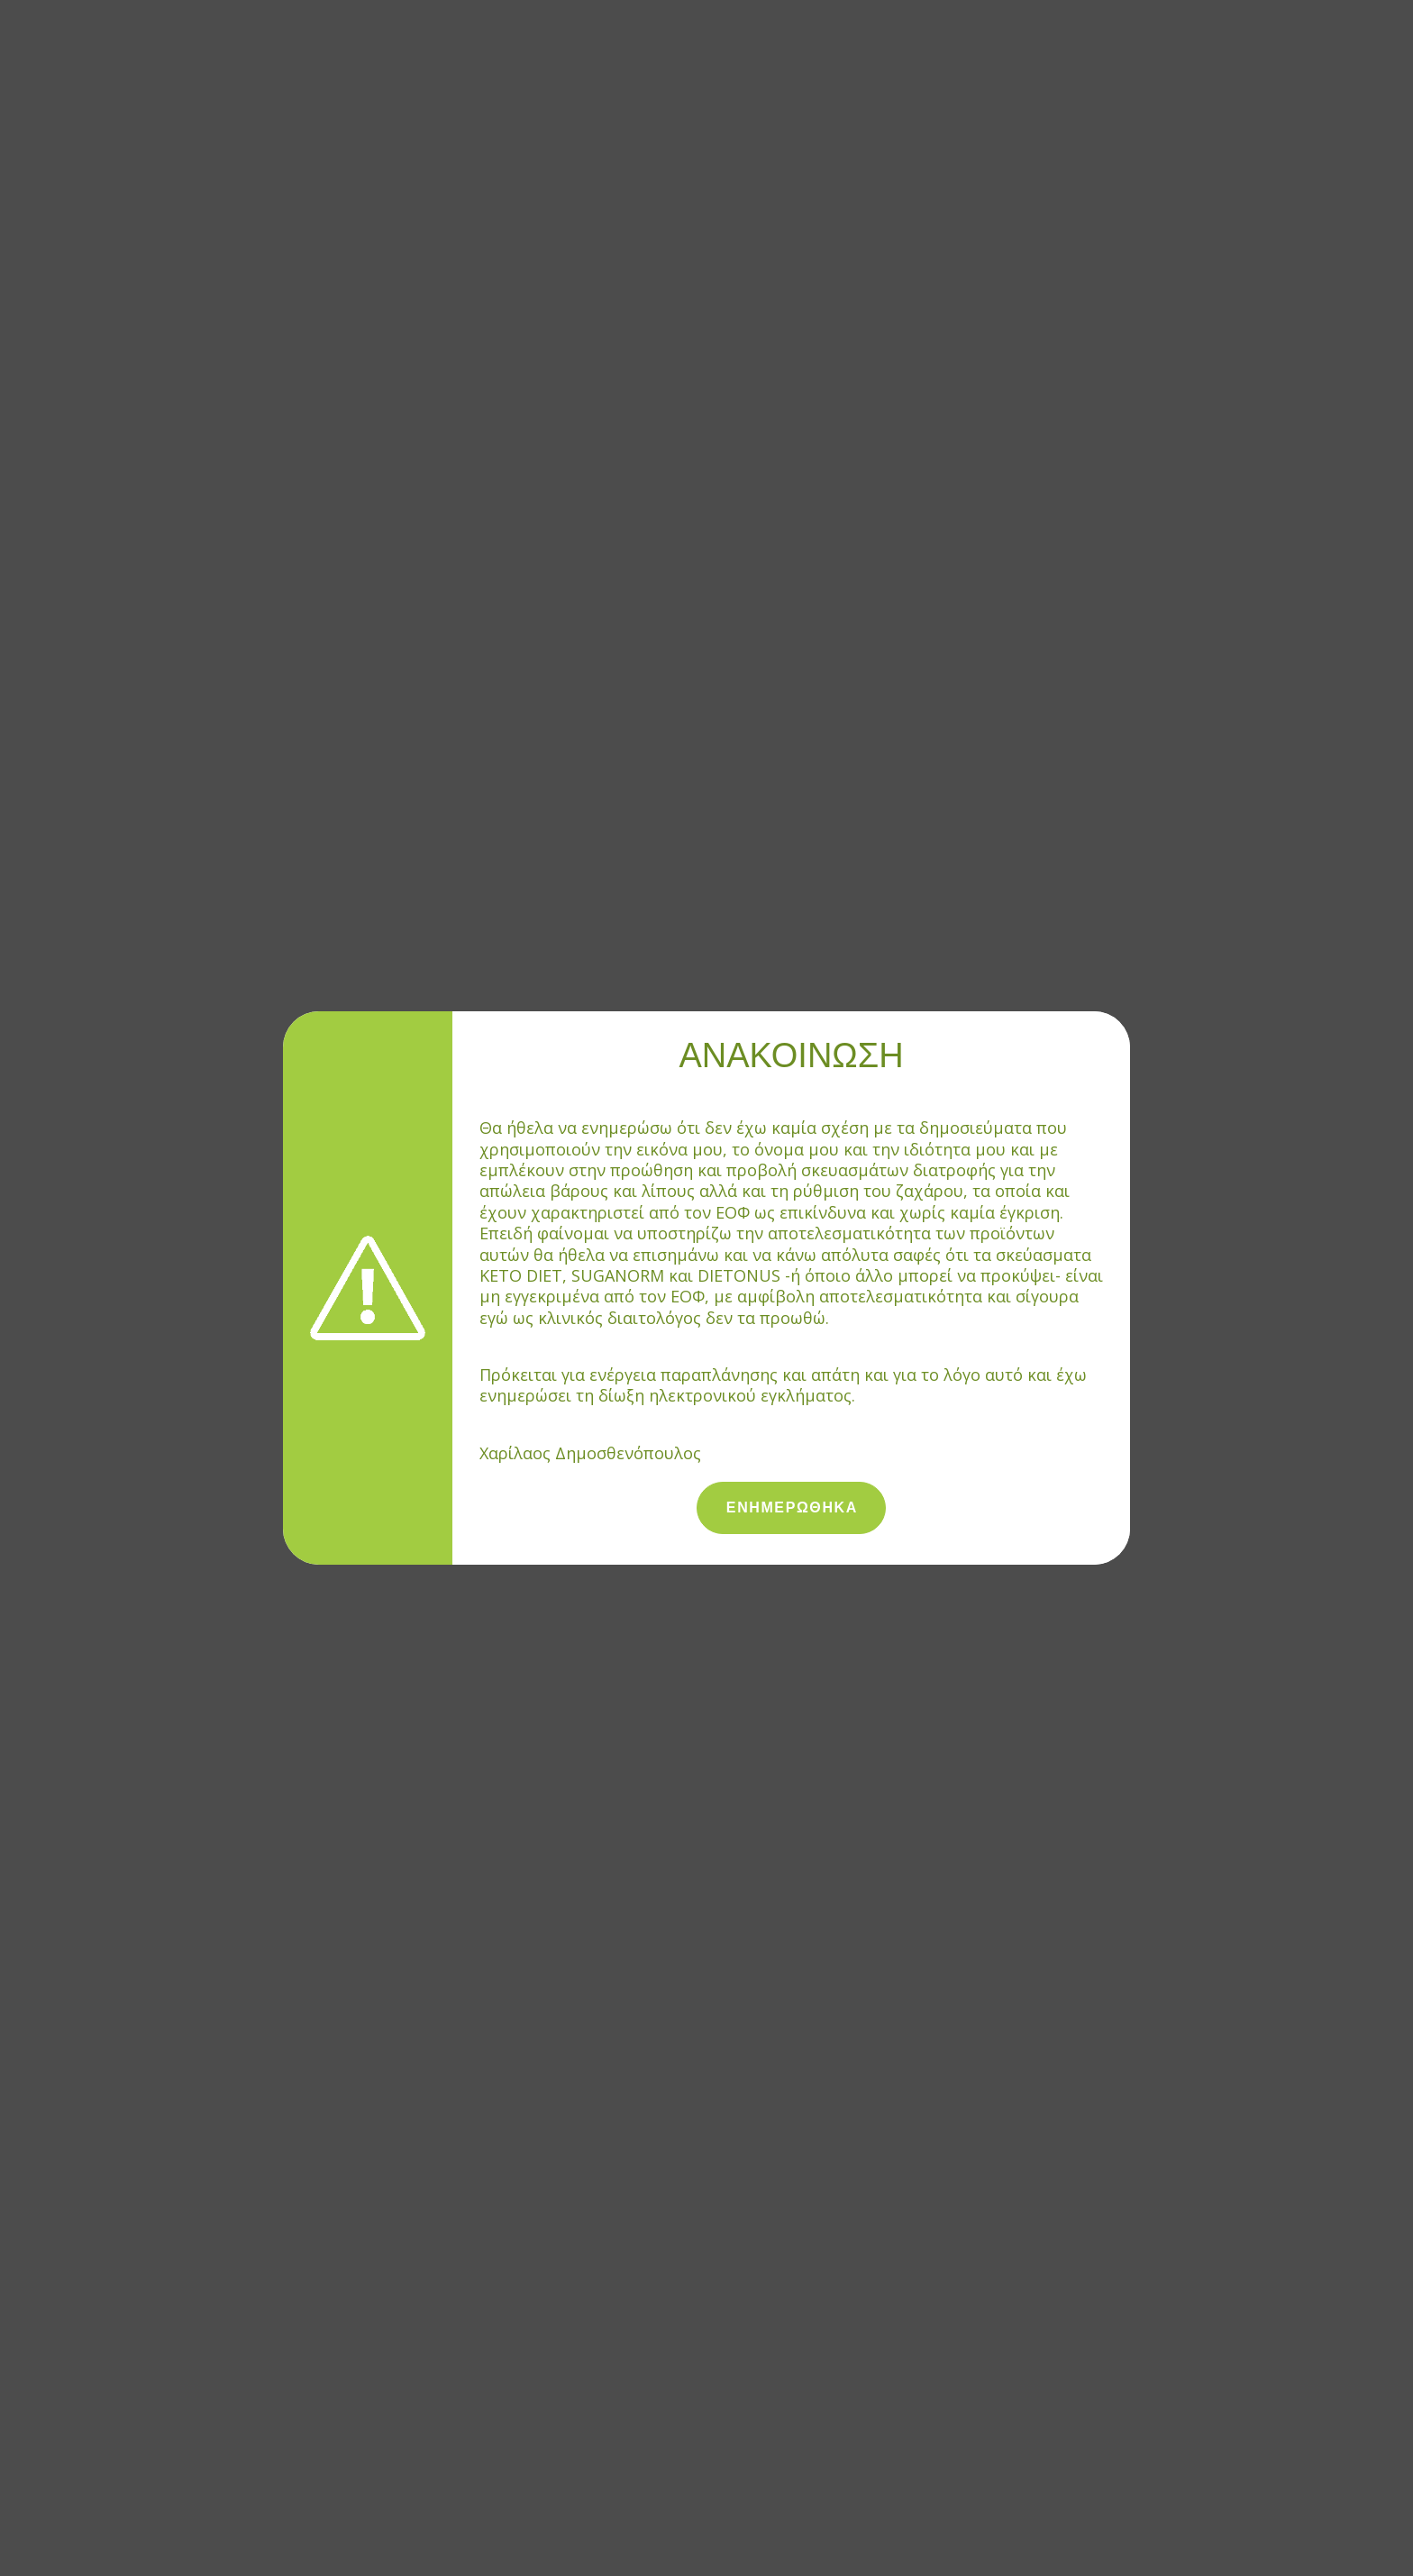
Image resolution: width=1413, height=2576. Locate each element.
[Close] (1121, 1019)
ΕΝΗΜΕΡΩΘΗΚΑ (792, 1507)
